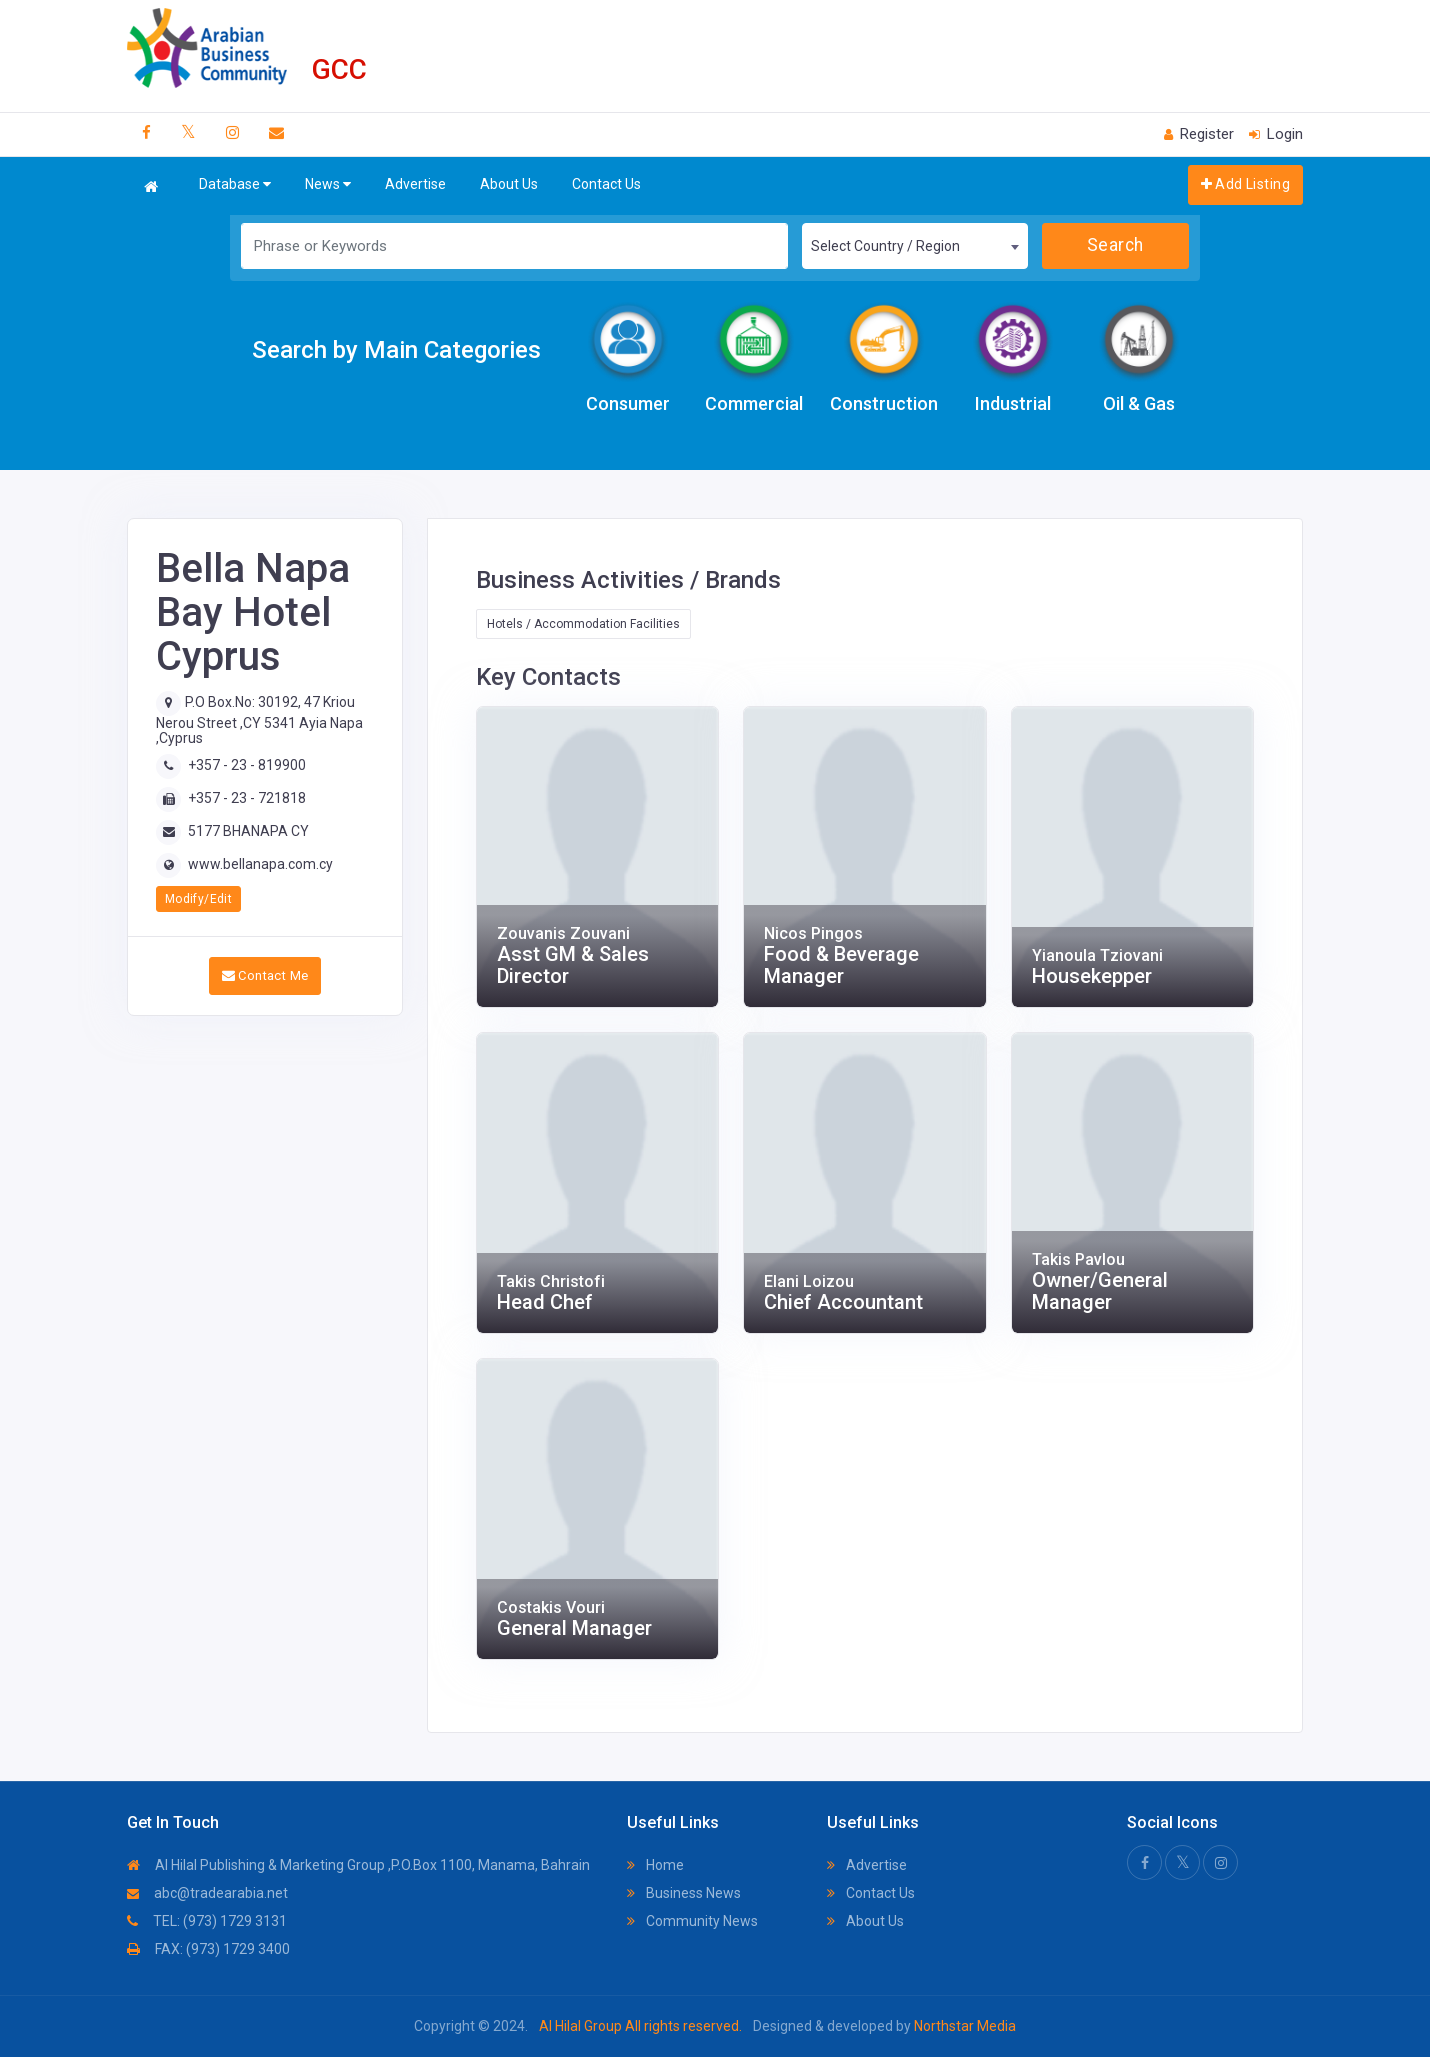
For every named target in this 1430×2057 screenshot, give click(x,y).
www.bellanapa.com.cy (260, 864)
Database (235, 184)
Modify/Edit (198, 899)
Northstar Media (963, 2026)
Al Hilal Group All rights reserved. (640, 2026)
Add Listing (1245, 184)
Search (1115, 245)
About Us (509, 184)
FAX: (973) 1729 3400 (208, 1949)
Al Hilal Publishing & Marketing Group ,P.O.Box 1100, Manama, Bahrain (358, 1865)
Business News (684, 1893)
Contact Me (265, 975)
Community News (692, 1921)
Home (655, 1865)
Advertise (415, 184)
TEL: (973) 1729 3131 (207, 1921)
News (328, 184)
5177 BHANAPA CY (248, 831)
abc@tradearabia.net (207, 1893)
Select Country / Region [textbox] (885, 246)
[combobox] (915, 246)
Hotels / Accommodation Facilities (583, 624)
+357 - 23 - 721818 (247, 798)
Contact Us (606, 184)
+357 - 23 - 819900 (247, 765)
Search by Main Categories (396, 350)
